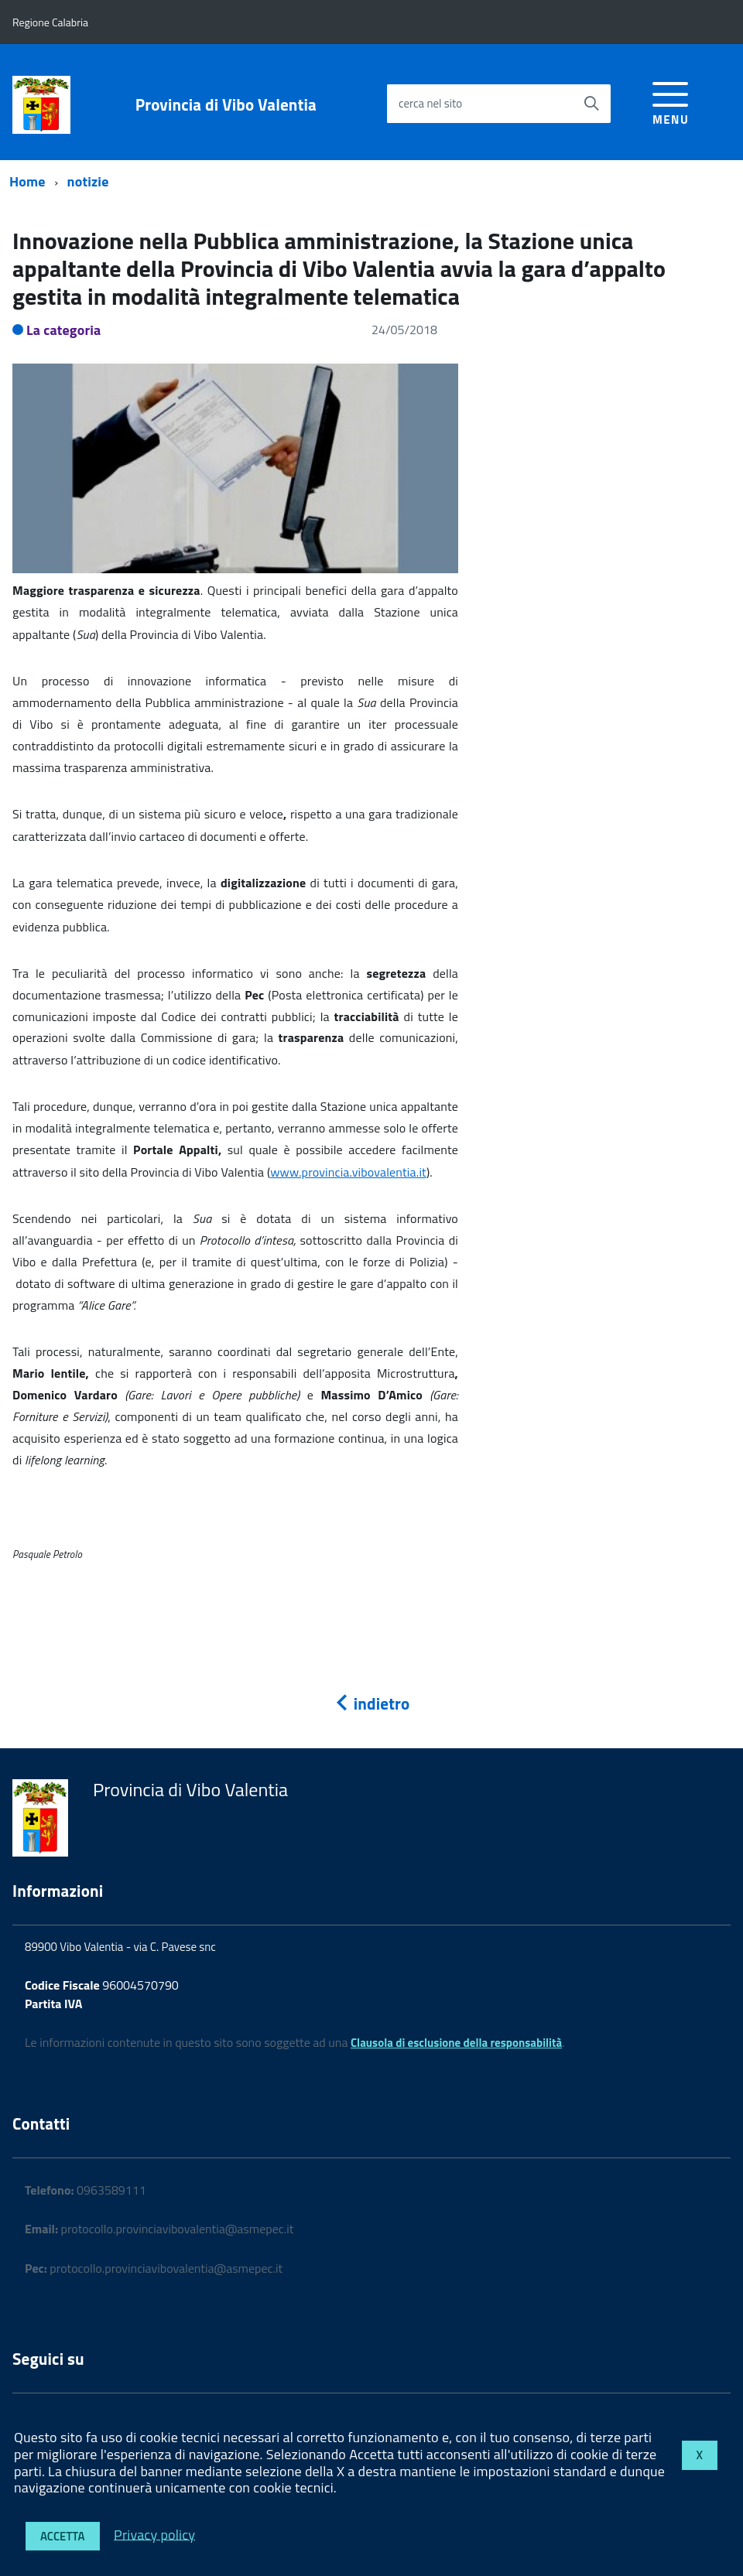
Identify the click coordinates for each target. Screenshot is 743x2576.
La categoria (63, 329)
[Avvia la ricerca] (591, 103)
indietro (371, 1703)
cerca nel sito (430, 103)
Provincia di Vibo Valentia (226, 105)
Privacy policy (154, 2533)
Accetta (62, 2536)
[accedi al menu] (670, 101)
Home (27, 181)
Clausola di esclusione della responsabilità (456, 2043)
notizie (88, 181)
